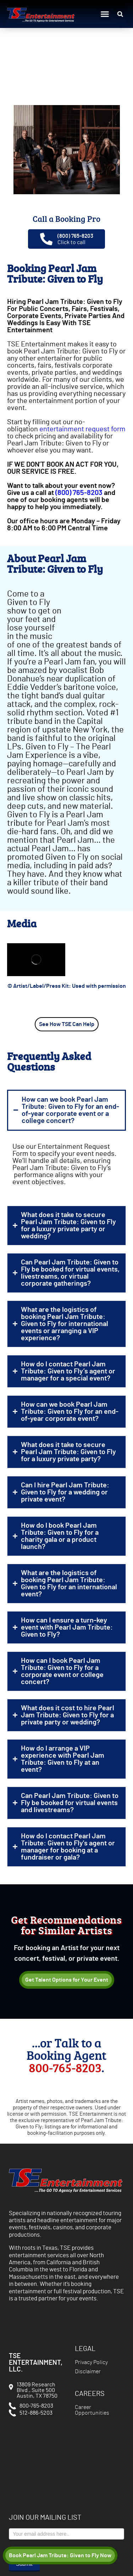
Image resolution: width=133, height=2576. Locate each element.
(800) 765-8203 (75, 236)
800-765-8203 (65, 2067)
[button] (104, 14)
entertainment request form (82, 429)
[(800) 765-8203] (46, 239)
